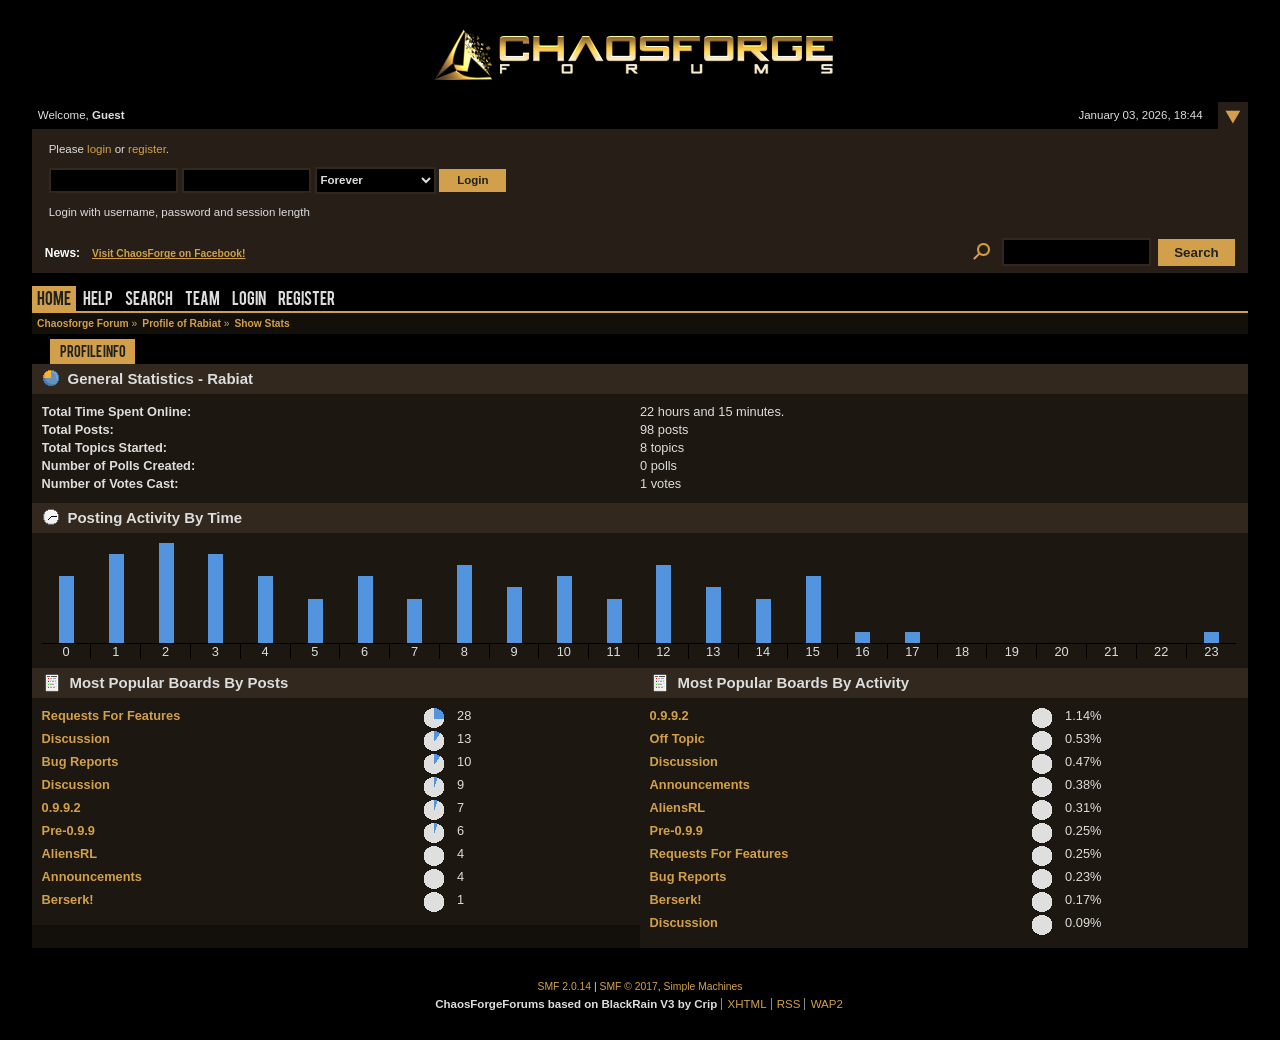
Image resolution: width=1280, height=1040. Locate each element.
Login (249, 300)
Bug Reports (80, 761)
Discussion (76, 738)
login (99, 149)
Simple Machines (703, 986)
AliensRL (69, 853)
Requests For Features (111, 715)
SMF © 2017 (629, 986)
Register (306, 300)
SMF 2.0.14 (565, 986)
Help (98, 300)
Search (149, 300)
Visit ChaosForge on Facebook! (168, 253)
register (147, 149)
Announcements (92, 876)
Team (202, 300)
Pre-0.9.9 (68, 830)
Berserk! (68, 899)
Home (54, 300)
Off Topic (677, 738)
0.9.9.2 (61, 807)
